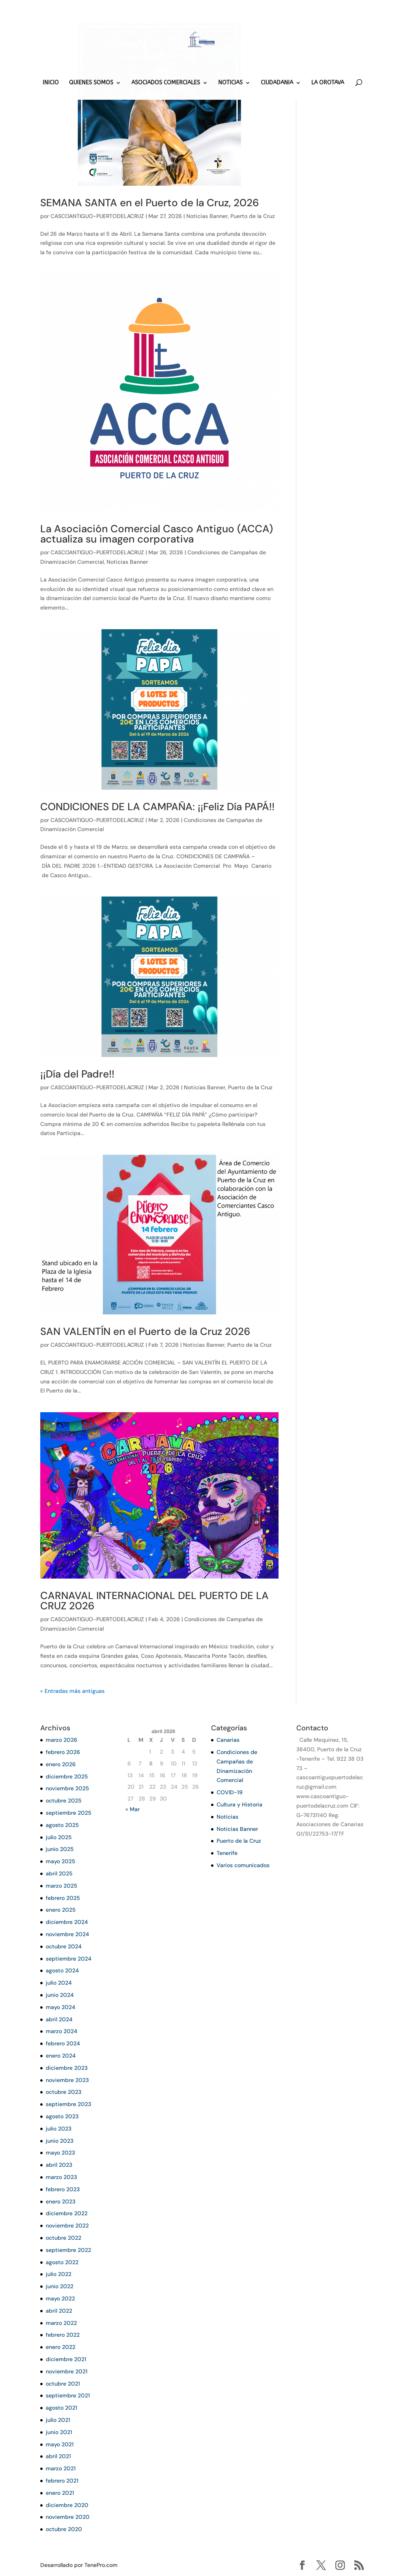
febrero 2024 (63, 2043)
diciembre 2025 (67, 1776)
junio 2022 (59, 2286)
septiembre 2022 (68, 2250)
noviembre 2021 (67, 2371)
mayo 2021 (60, 2444)
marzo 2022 (61, 2322)
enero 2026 (61, 1764)
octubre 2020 (64, 2529)
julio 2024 (59, 1982)
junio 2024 (60, 1994)
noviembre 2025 (67, 1788)
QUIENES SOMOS (91, 83)
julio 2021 (58, 2419)
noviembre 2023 (67, 2080)
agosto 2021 (61, 2407)
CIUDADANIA (277, 83)
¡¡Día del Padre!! (77, 1074)
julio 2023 (58, 2128)
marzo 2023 (61, 2177)
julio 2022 (58, 2274)
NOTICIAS (230, 83)
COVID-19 (230, 1792)
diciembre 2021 (66, 2359)
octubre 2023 (63, 2091)
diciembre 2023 (67, 2067)
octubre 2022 (63, 2237)
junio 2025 (60, 1849)
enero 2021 (60, 2492)
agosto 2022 (62, 2262)
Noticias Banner (207, 216)
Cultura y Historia (239, 1804)
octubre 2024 (64, 1946)
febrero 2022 (63, 2334)
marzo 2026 (61, 1739)
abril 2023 (59, 2164)
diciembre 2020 (67, 2505)
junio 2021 (59, 2432)
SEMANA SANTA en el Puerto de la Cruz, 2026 (149, 202)
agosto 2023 (62, 2116)
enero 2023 (60, 2201)
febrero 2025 (63, 1897)
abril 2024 (59, 2019)
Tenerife (227, 1853)
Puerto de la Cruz (252, 216)
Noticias (227, 1816)
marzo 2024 (61, 2031)
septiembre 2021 (68, 2395)
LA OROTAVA (327, 83)
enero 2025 (61, 1909)
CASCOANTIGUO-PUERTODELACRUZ (97, 216)
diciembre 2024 (67, 1921)
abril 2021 (58, 2456)
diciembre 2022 (67, 2213)
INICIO (51, 83)
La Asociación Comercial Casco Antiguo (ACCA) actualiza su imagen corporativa (156, 534)
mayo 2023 (60, 2152)
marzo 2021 (61, 2468)
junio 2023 (59, 2140)
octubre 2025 (64, 1800)
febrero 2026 (63, 1752)
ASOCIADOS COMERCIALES (165, 83)
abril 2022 (59, 2310)
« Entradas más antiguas (72, 1690)
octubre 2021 (63, 2383)
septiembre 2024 (69, 1958)
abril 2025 (59, 1873)
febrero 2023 (63, 2189)
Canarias (228, 1739)
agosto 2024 (62, 1970)
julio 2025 (59, 1837)
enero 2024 (61, 2055)
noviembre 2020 (68, 2516)
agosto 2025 (62, 1825)
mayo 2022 (60, 2298)
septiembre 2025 (69, 1812)
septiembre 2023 (68, 2104)
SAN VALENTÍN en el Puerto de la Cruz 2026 (145, 1331)
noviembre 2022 (67, 2225)
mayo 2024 (60, 2007)
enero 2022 (60, 2346)
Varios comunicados (243, 1865)
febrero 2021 (62, 2480)
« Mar (132, 1809)
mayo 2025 (60, 1861)
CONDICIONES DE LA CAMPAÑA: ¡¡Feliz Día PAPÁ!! (157, 806)
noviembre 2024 (67, 1934)
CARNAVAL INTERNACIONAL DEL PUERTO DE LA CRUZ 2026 (154, 1600)
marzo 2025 (61, 1885)
